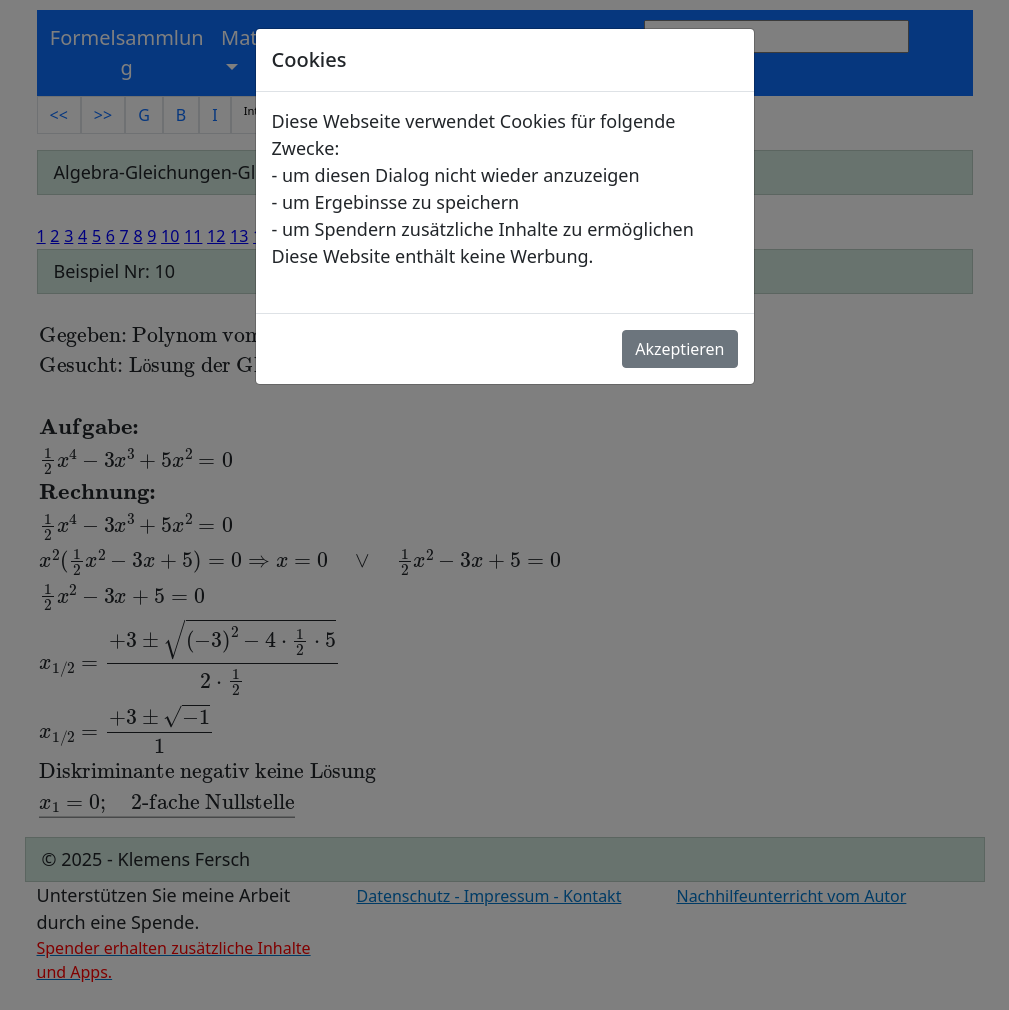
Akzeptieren (679, 349)
